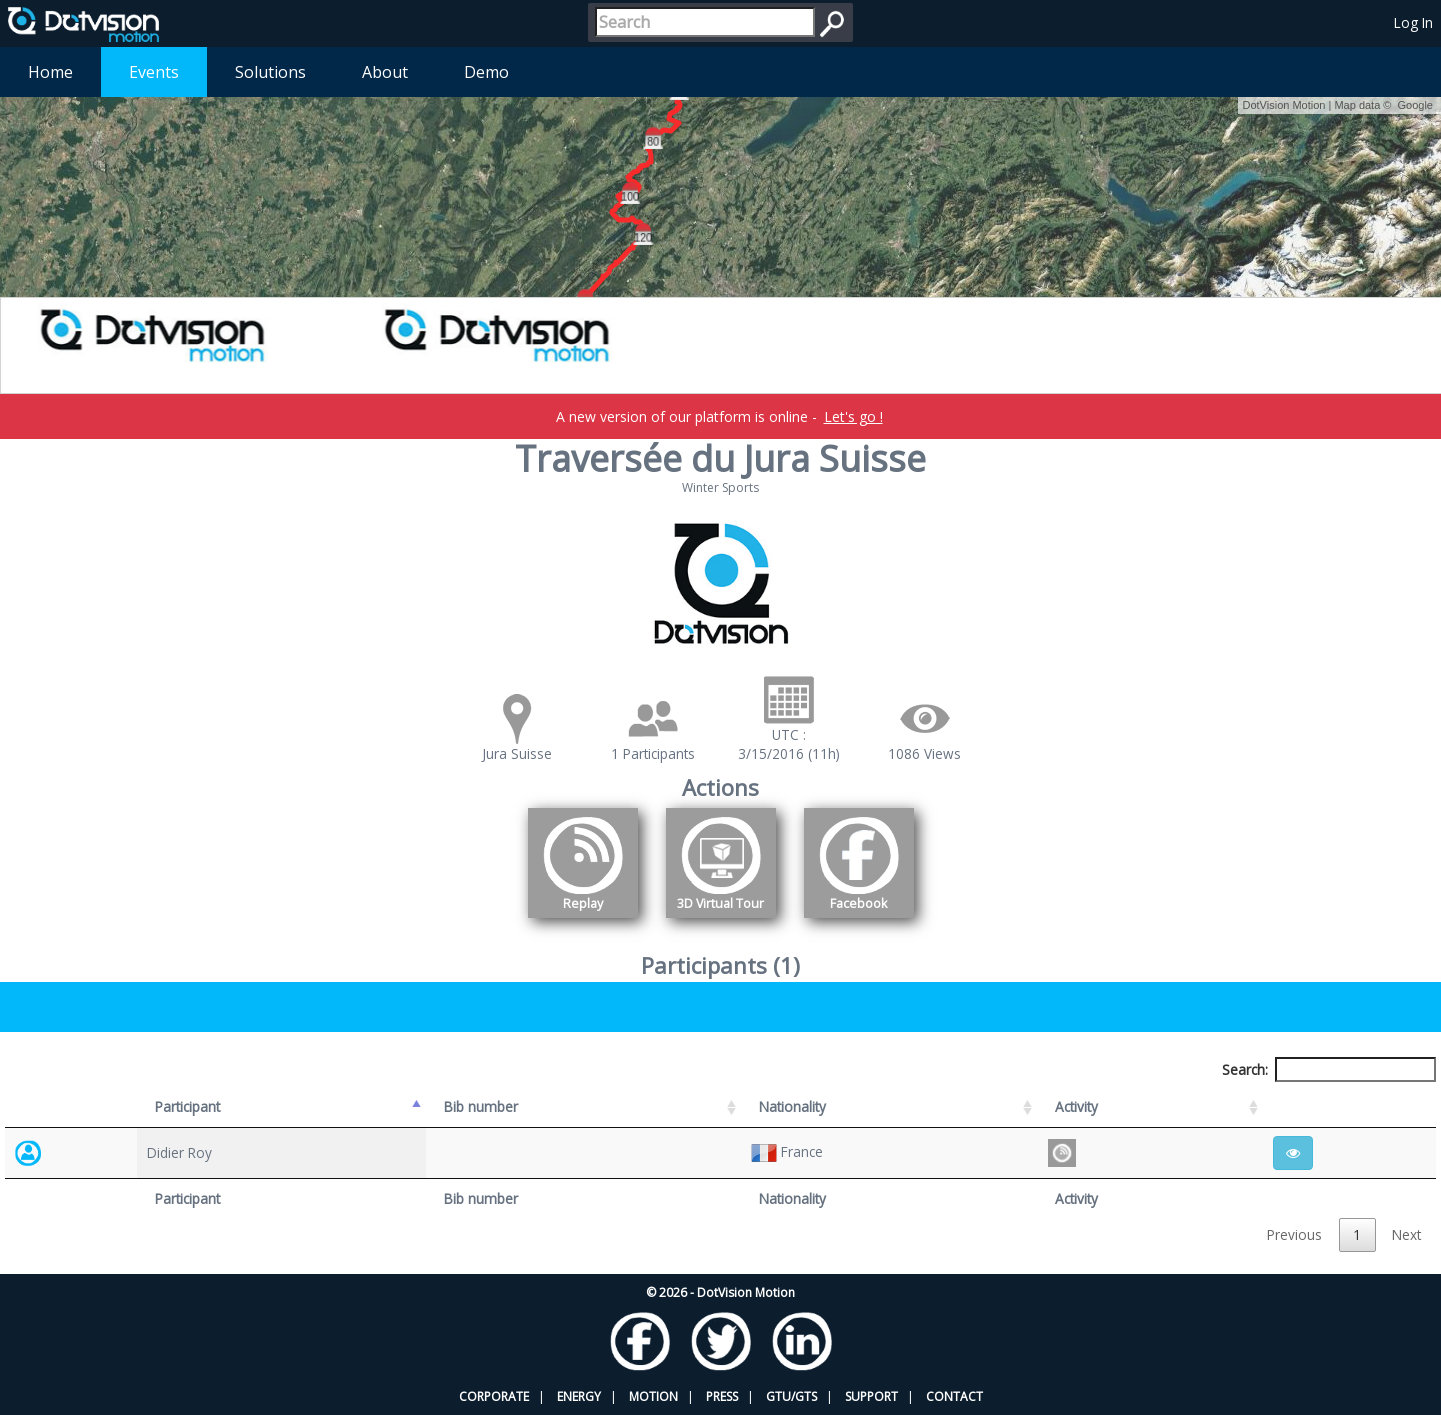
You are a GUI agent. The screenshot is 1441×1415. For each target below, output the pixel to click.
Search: (1329, 1069)
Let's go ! (853, 416)
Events (154, 72)
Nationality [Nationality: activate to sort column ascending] (792, 1106)
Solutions (270, 72)
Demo (486, 72)
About (385, 72)
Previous (1294, 1234)
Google (1415, 105)
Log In (1413, 22)
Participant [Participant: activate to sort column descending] (187, 1106)
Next (1406, 1234)
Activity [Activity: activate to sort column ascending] (1076, 1106)
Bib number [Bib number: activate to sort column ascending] (481, 1106)
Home (50, 72)
